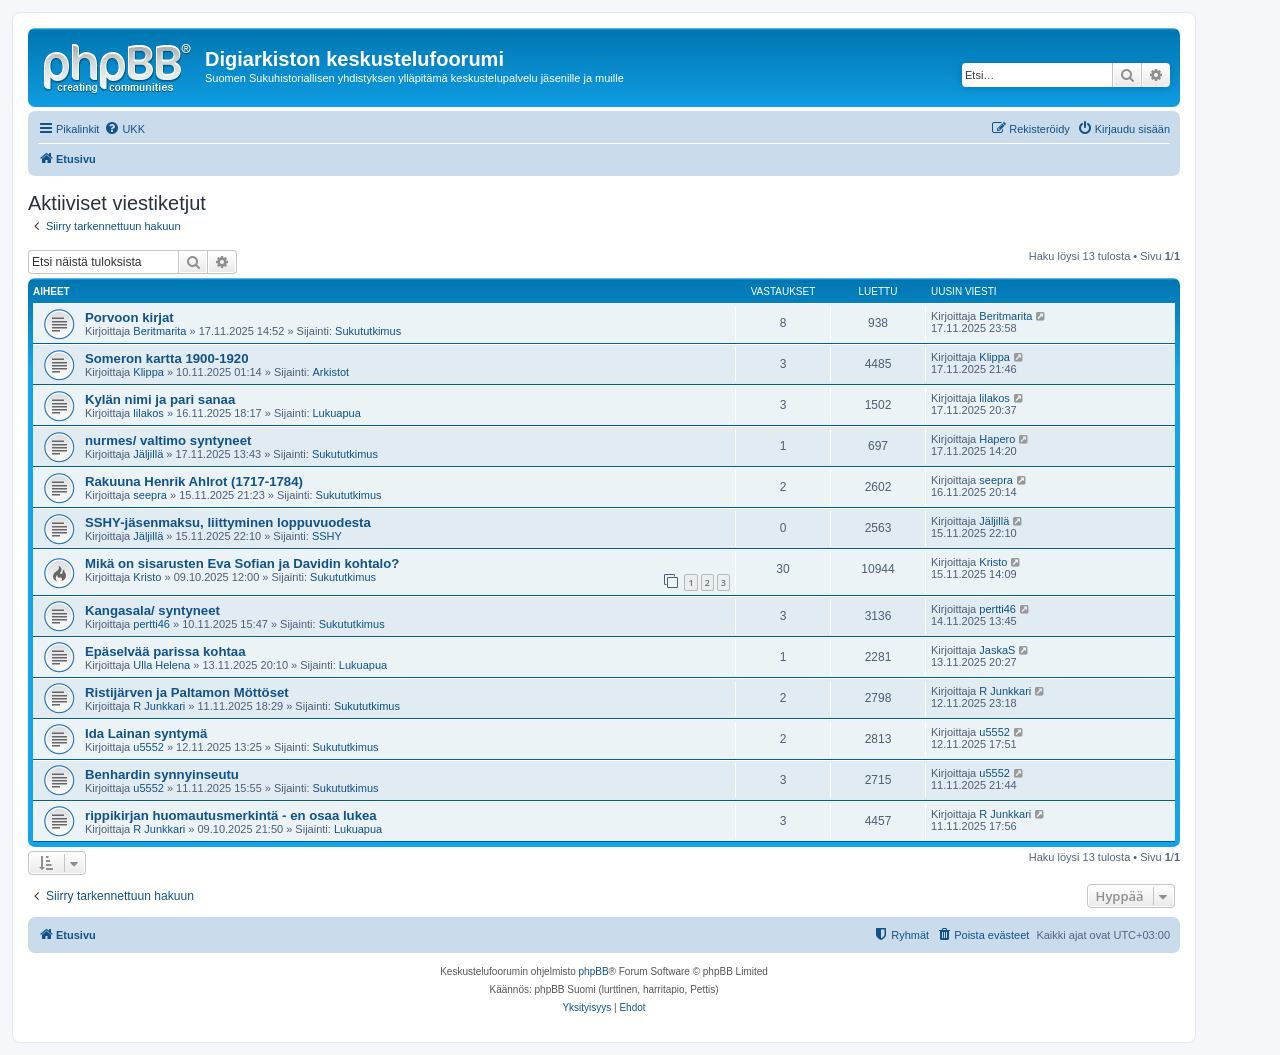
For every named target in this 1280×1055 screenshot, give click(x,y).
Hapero (997, 439)
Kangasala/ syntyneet (152, 610)
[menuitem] (124, 129)
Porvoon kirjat (129, 317)
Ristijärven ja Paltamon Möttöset (187, 692)
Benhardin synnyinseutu (162, 774)
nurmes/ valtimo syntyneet (168, 440)
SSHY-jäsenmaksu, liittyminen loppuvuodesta (228, 522)
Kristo (147, 577)
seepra (150, 495)
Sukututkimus (368, 331)
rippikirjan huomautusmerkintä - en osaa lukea (231, 815)
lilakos (148, 413)
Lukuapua (337, 413)
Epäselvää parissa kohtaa (165, 651)
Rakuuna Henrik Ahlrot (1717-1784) (194, 481)
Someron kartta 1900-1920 (166, 358)
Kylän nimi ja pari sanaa (160, 399)
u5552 (148, 747)
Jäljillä (148, 454)
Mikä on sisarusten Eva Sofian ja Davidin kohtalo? (242, 563)
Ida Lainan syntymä (146, 733)
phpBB (594, 971)
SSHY (327, 536)
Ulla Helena (161, 665)
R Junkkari (159, 706)
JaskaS (997, 650)
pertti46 (151, 624)
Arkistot (331, 372)
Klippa (148, 372)
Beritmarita (159, 331)
